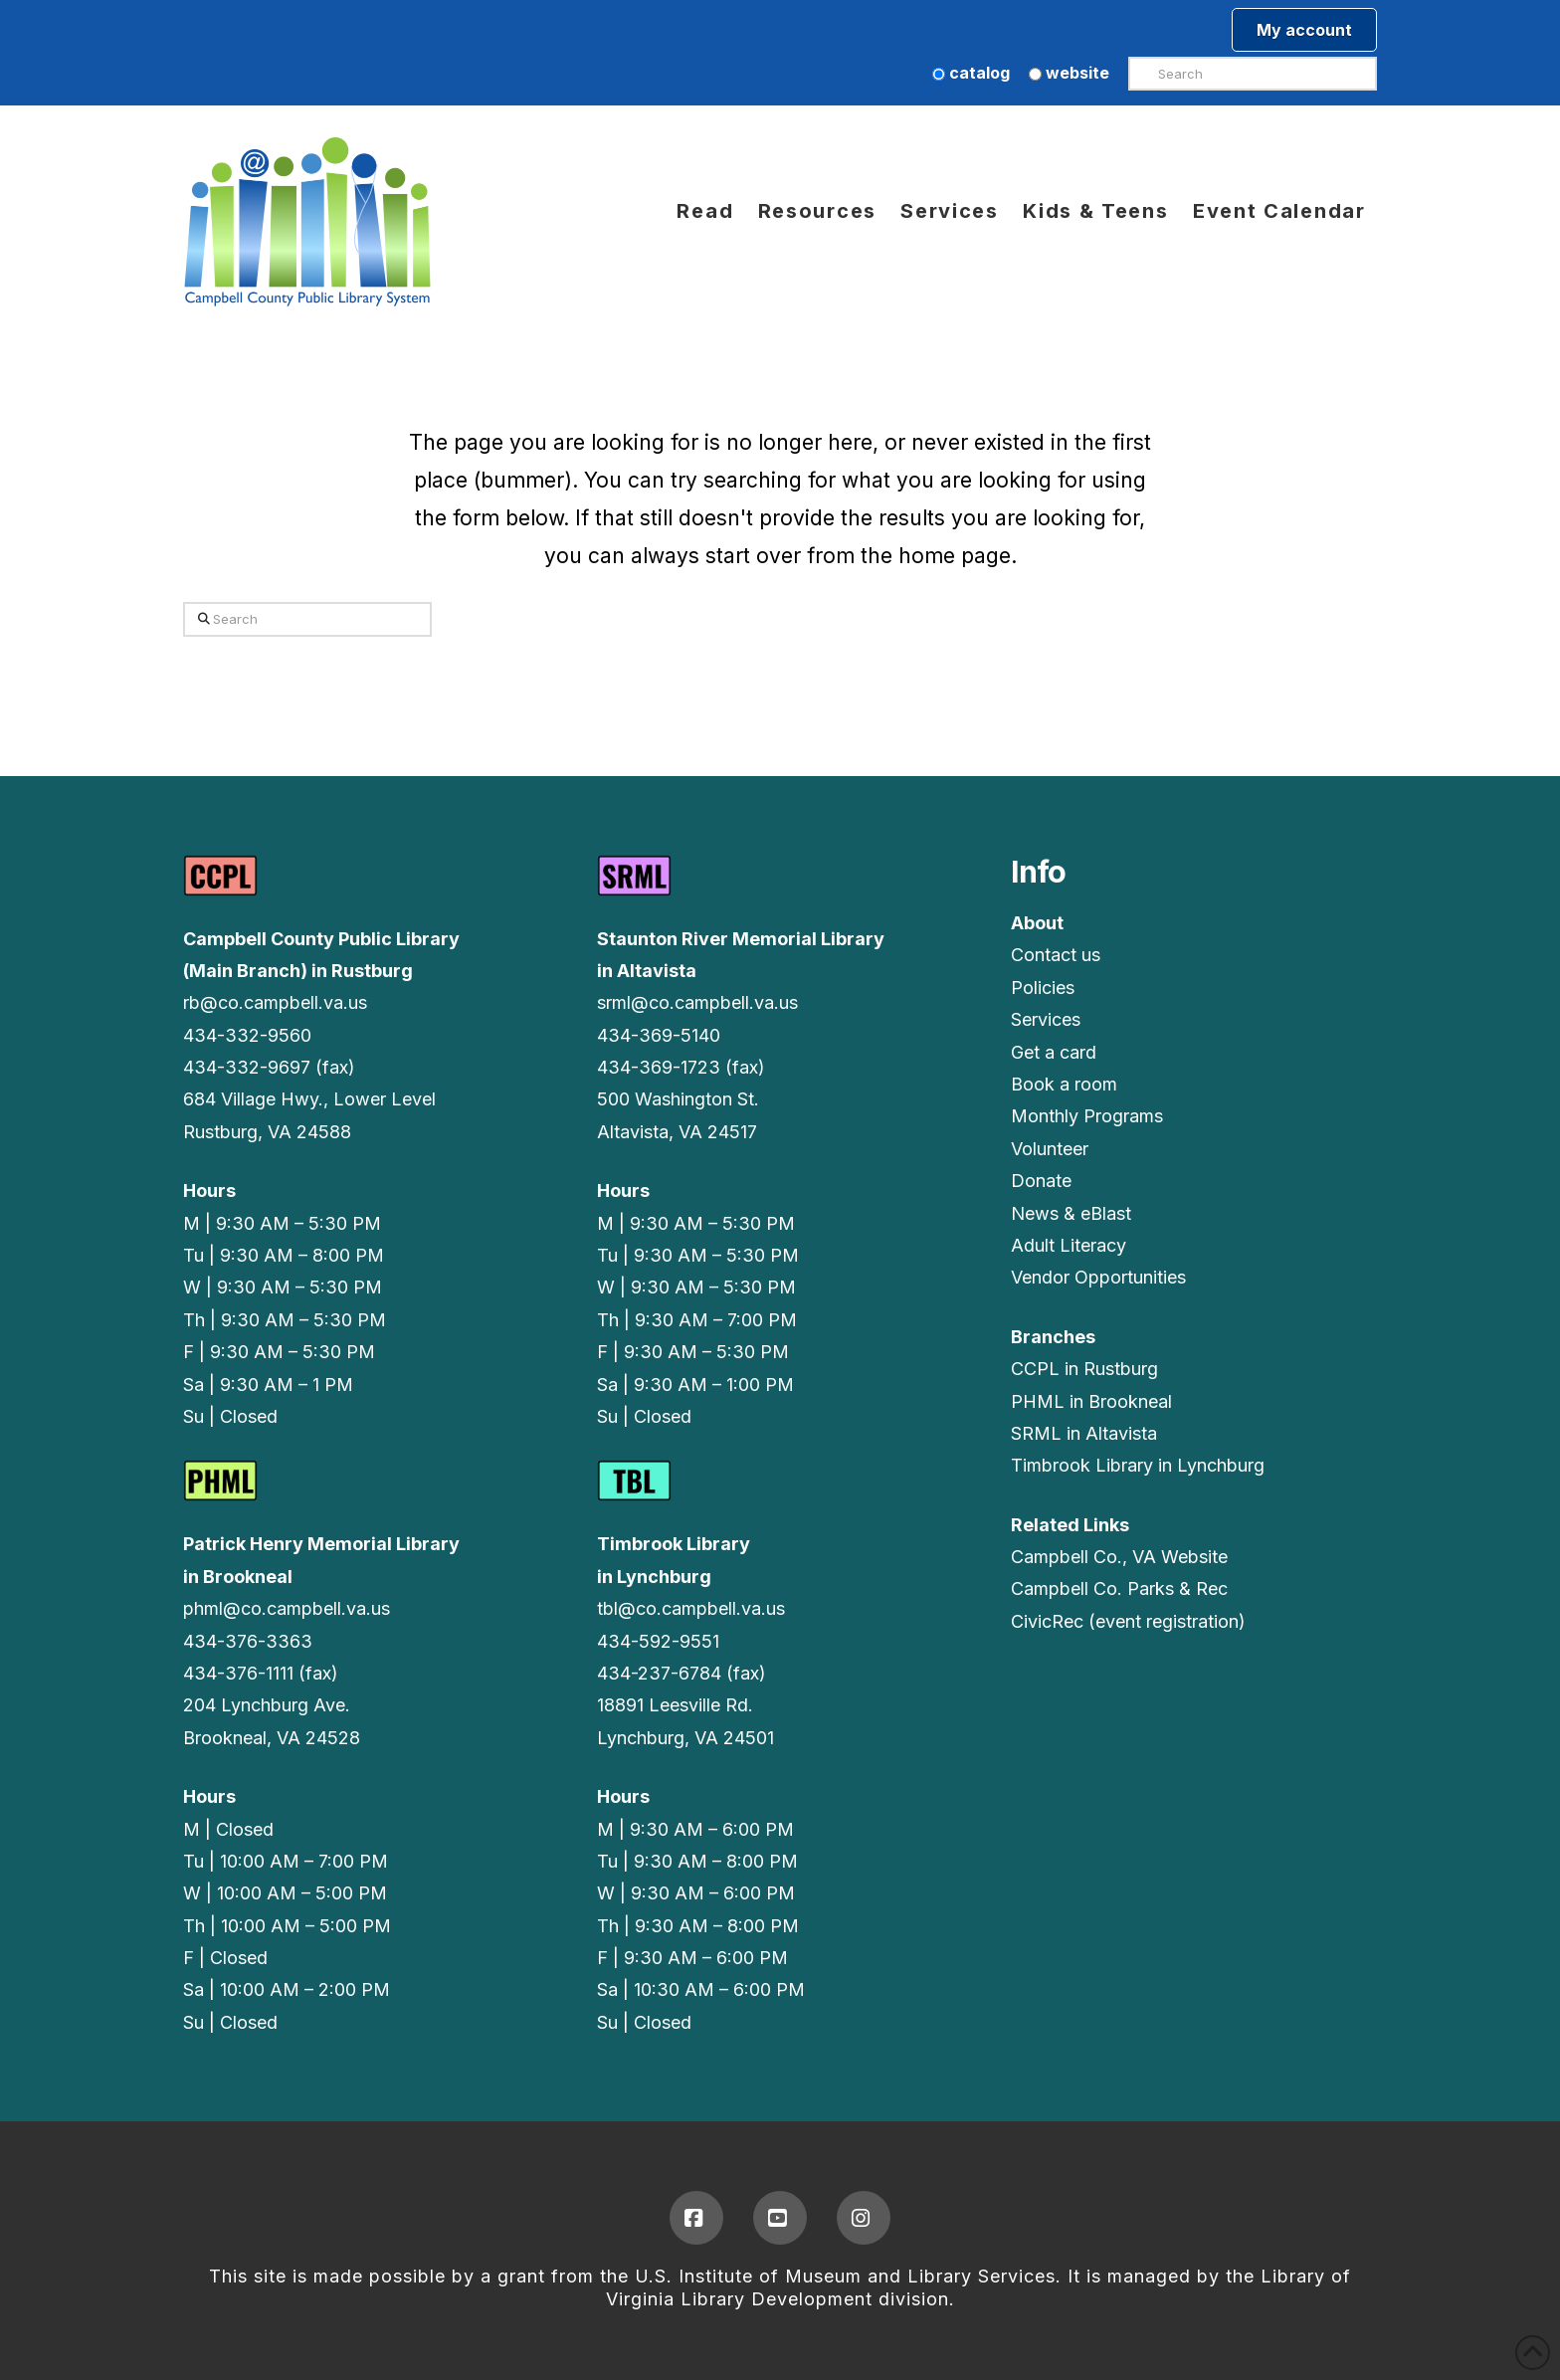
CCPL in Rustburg (1084, 1368)
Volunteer (1049, 1148)
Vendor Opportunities (1098, 1277)
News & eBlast (1071, 1213)
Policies (1042, 987)
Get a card (1053, 1052)
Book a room (1064, 1084)
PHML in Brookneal (1091, 1401)
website (1069, 73)
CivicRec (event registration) (1128, 1621)
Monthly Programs (1087, 1115)
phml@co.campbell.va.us (286, 1608)
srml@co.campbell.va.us (697, 1002)
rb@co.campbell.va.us (275, 1002)
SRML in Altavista (1084, 1433)
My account (1304, 30)
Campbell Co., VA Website (1119, 1556)
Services (1045, 1019)
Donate (1041, 1180)
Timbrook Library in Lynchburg (1138, 1465)
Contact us (1055, 954)
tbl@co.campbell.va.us (691, 1608)
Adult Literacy (1068, 1245)
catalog (971, 73)
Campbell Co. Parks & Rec (1119, 1588)
